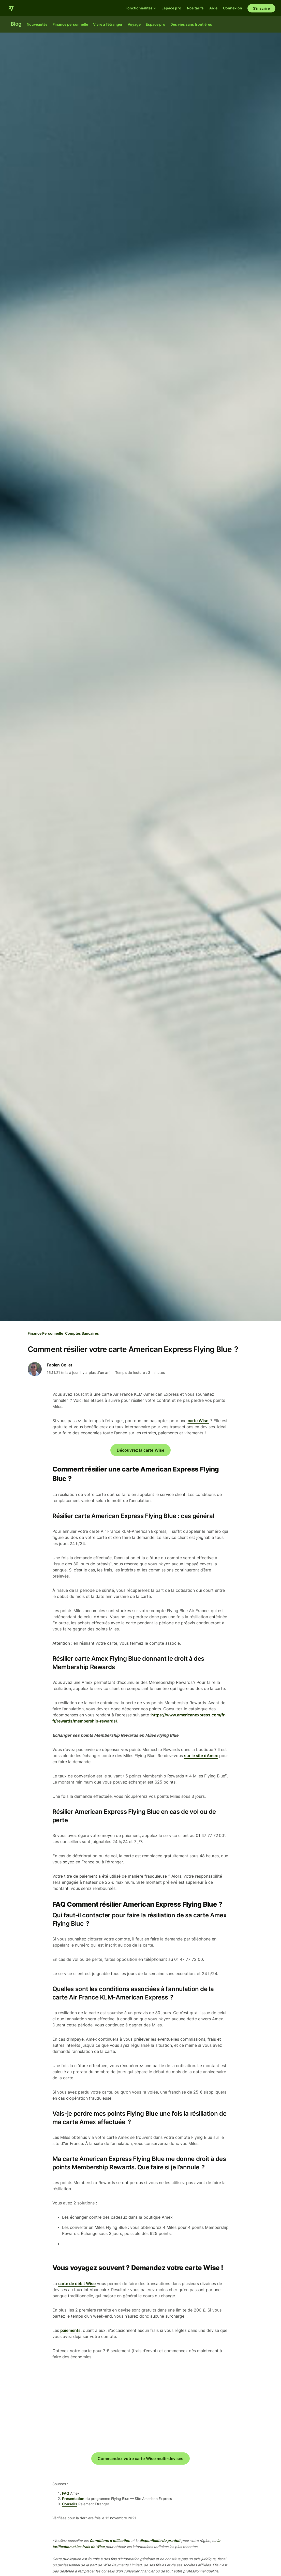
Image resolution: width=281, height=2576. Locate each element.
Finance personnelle (45, 1333)
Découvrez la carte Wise (140, 1450)
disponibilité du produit (159, 2540)
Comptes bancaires (82, 1333)
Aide (213, 8)
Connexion (232, 8)
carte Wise (198, 1420)
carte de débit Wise (77, 2283)
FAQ (65, 2493)
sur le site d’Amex (201, 1755)
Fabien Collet (59, 1364)
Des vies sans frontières (191, 24)
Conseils (69, 2504)
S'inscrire (261, 8)
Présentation (73, 2498)
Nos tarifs (195, 8)
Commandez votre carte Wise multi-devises (140, 2458)
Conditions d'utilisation (110, 2540)
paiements (70, 2330)
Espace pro (171, 8)
